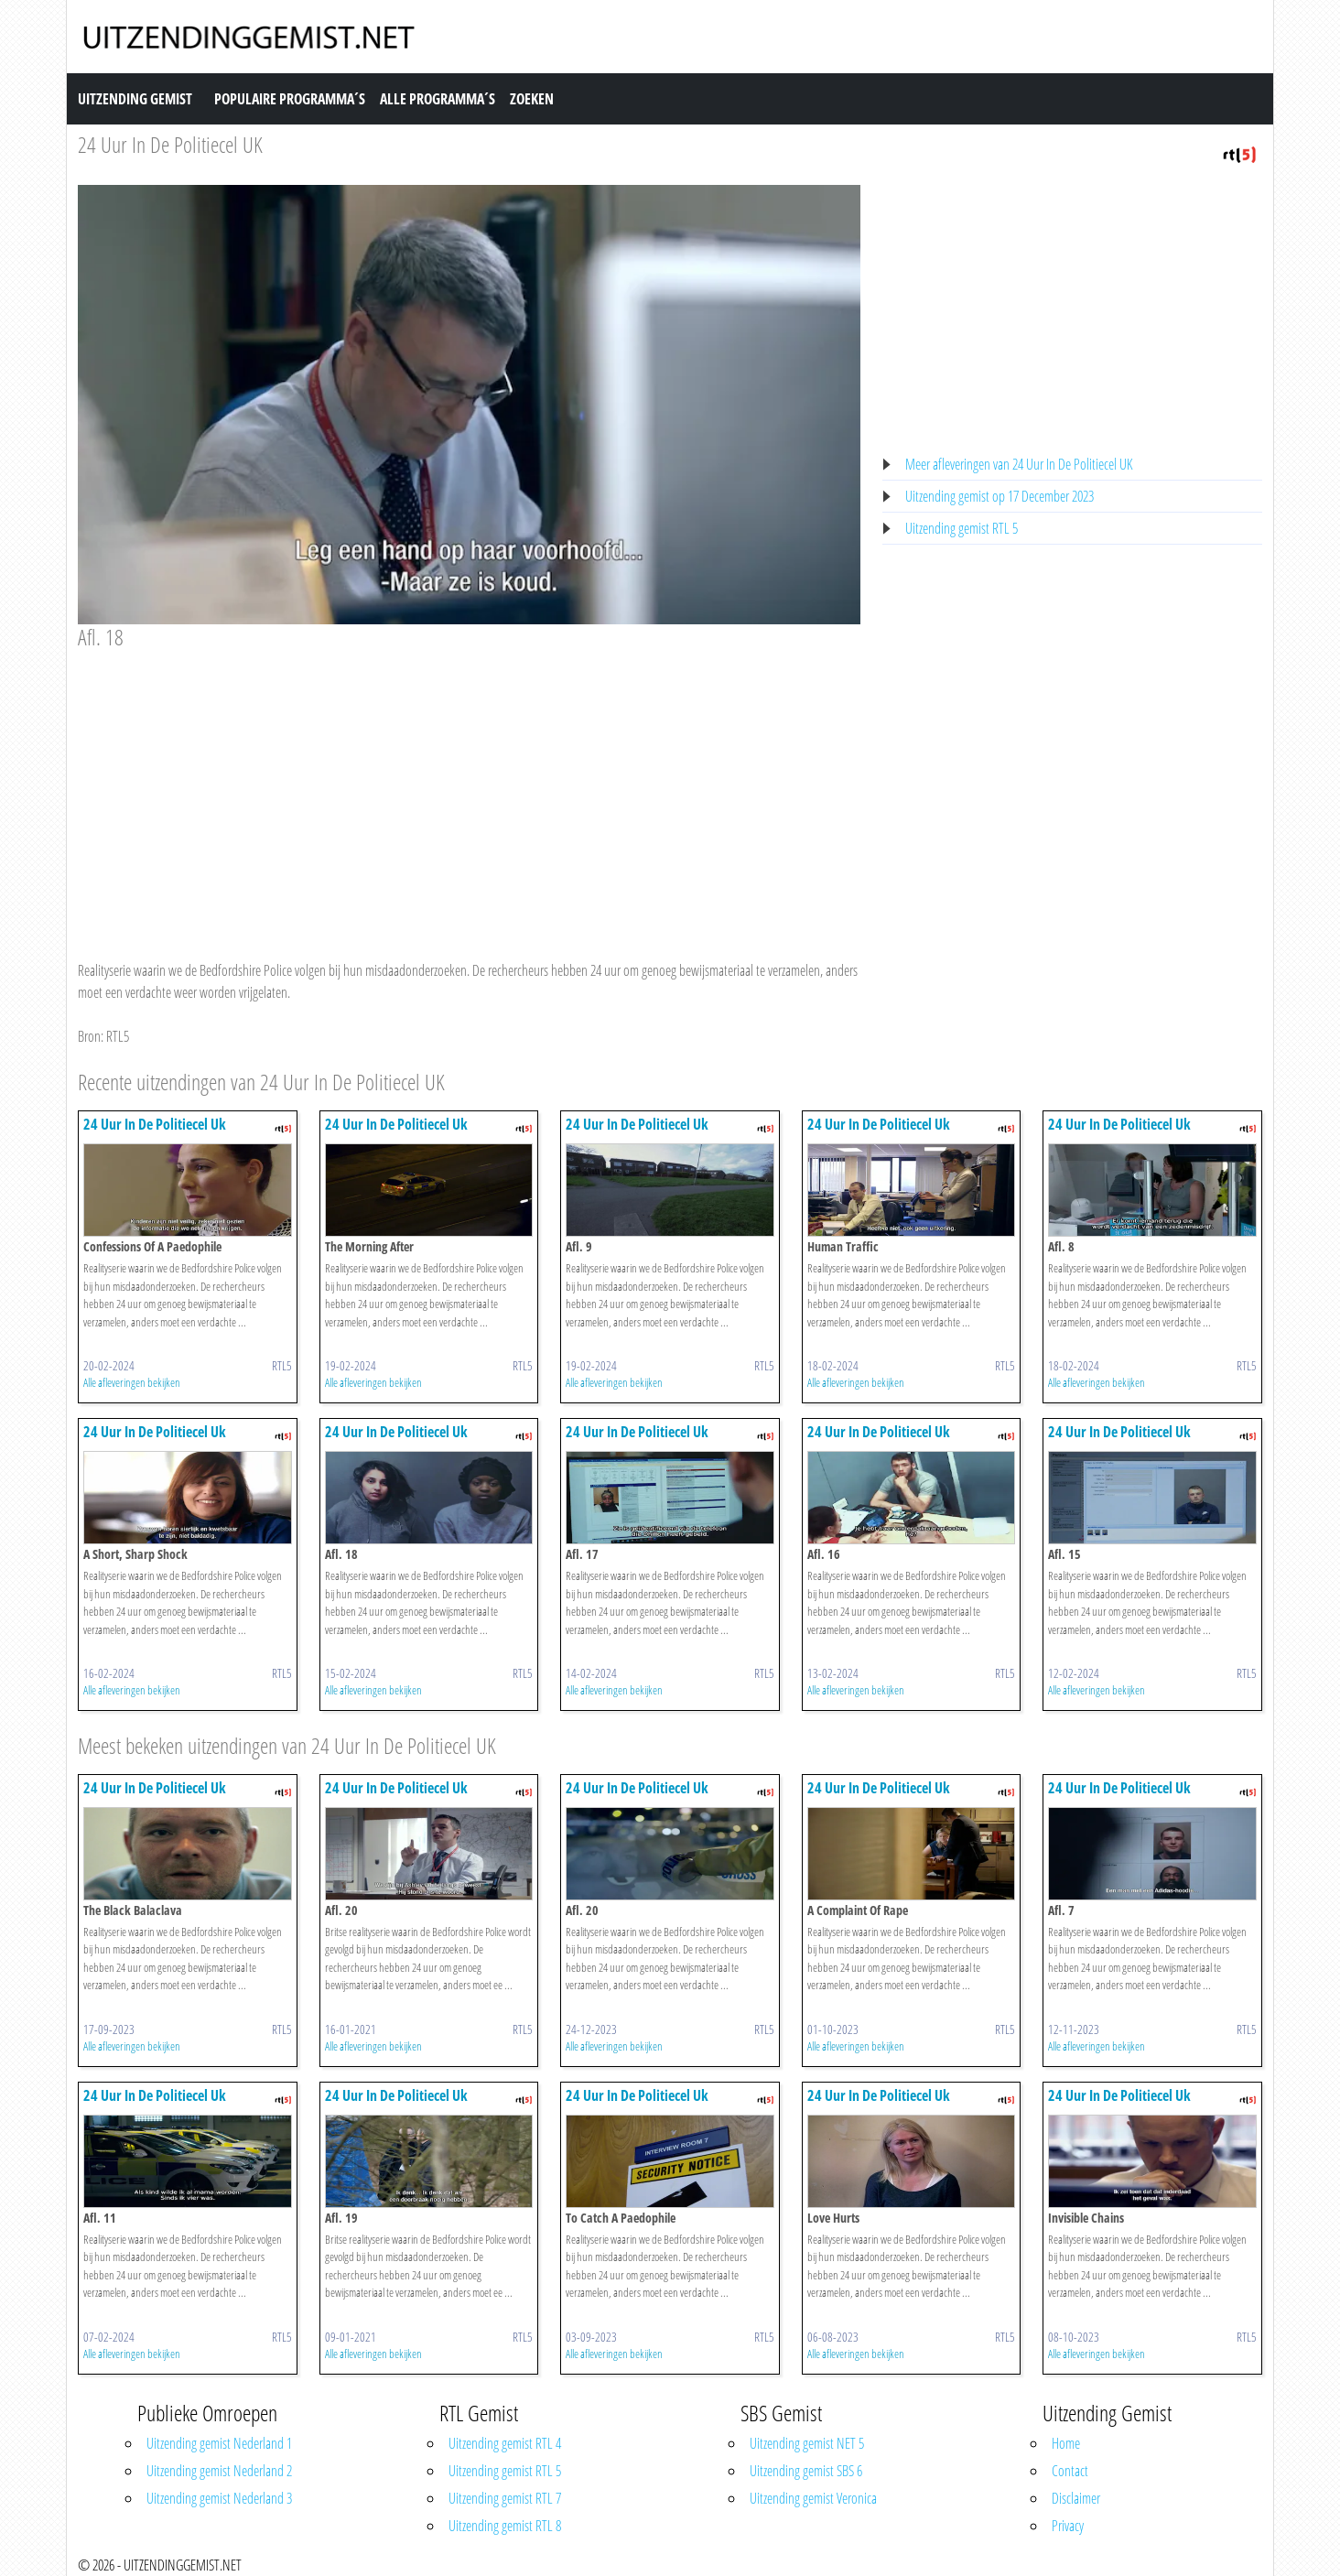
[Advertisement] (469, 787)
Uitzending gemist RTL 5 (961, 528)
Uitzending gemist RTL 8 (504, 2526)
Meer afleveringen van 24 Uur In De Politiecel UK (1018, 464)
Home (1066, 2443)
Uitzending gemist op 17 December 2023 (999, 496)
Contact (1070, 2471)
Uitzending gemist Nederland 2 (219, 2471)
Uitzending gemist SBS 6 (806, 2471)
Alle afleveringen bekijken (131, 1382)
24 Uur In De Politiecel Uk (154, 1124)
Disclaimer (1076, 2498)
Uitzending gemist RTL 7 (504, 2498)
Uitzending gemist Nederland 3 (219, 2498)
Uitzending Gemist (135, 99)
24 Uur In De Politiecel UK (170, 144)
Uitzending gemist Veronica (813, 2498)
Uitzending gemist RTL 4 (504, 2443)
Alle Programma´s (437, 99)
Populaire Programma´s (289, 99)
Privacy (1068, 2526)
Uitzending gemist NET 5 (807, 2443)
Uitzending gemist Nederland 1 (219, 2443)
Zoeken (532, 99)
